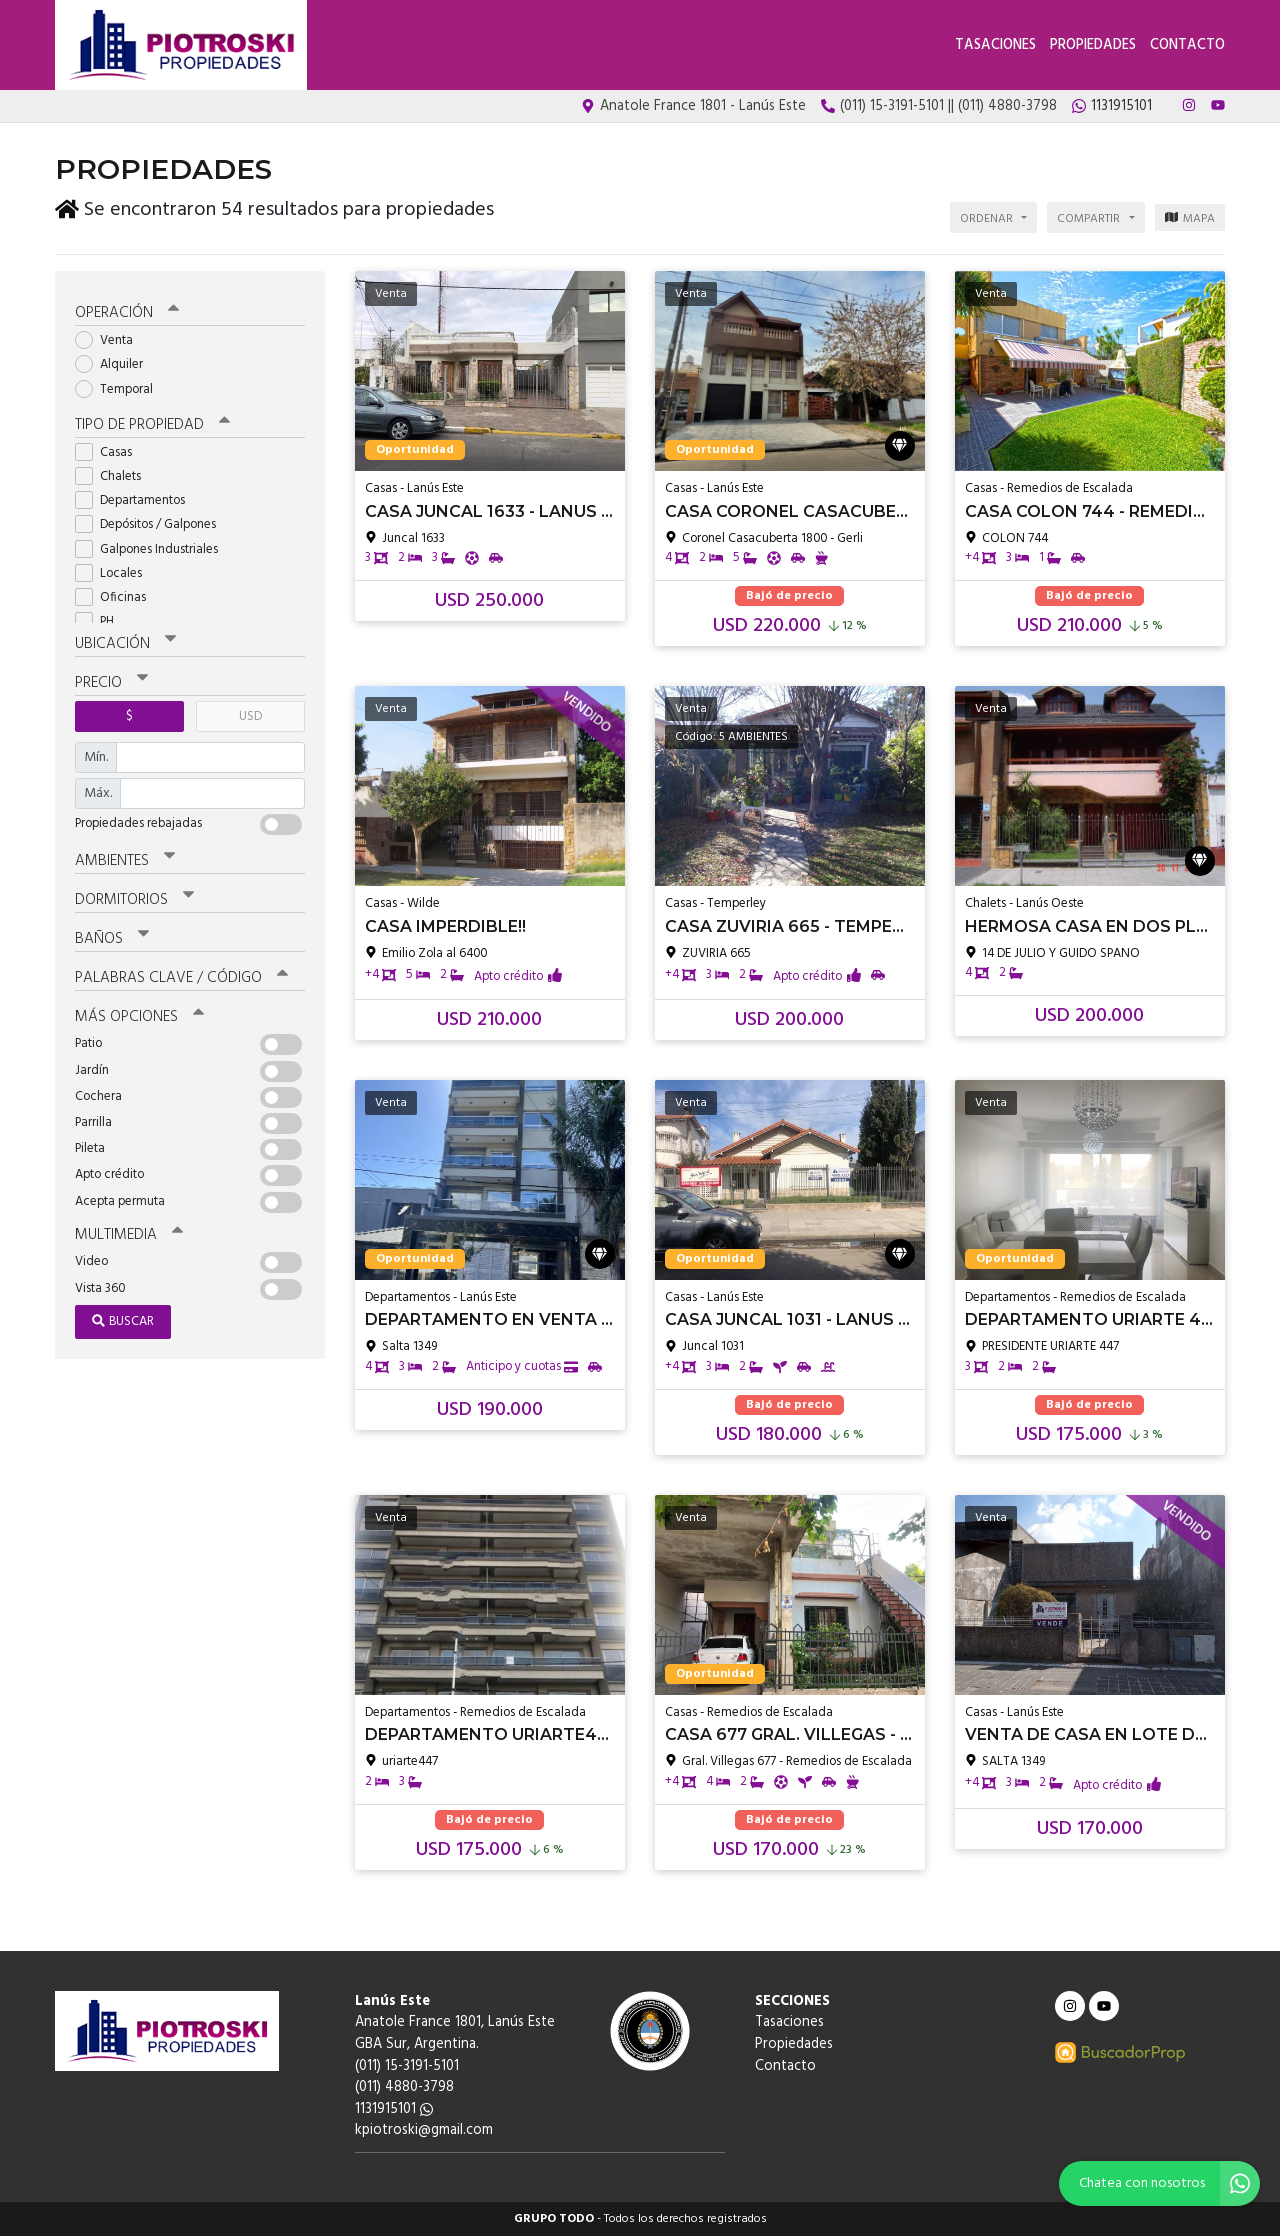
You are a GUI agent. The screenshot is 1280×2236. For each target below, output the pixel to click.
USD (250, 715)
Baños (112, 938)
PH (101, 620)
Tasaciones (995, 45)
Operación (127, 312)
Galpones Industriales (153, 548)
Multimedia (129, 1234)
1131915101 (394, 2109)
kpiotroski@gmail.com (424, 2130)
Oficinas (117, 596)
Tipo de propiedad (152, 424)
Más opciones (139, 1016)
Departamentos (136, 499)
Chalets (114, 475)
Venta (110, 339)
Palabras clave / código (181, 977)
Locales (115, 572)
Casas (110, 451)
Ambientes (125, 860)
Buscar (123, 1320)
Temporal (120, 388)
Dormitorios (134, 899)
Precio (111, 682)
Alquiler (115, 363)
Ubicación (125, 643)
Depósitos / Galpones (152, 523)
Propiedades (1093, 45)
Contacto (1187, 45)
